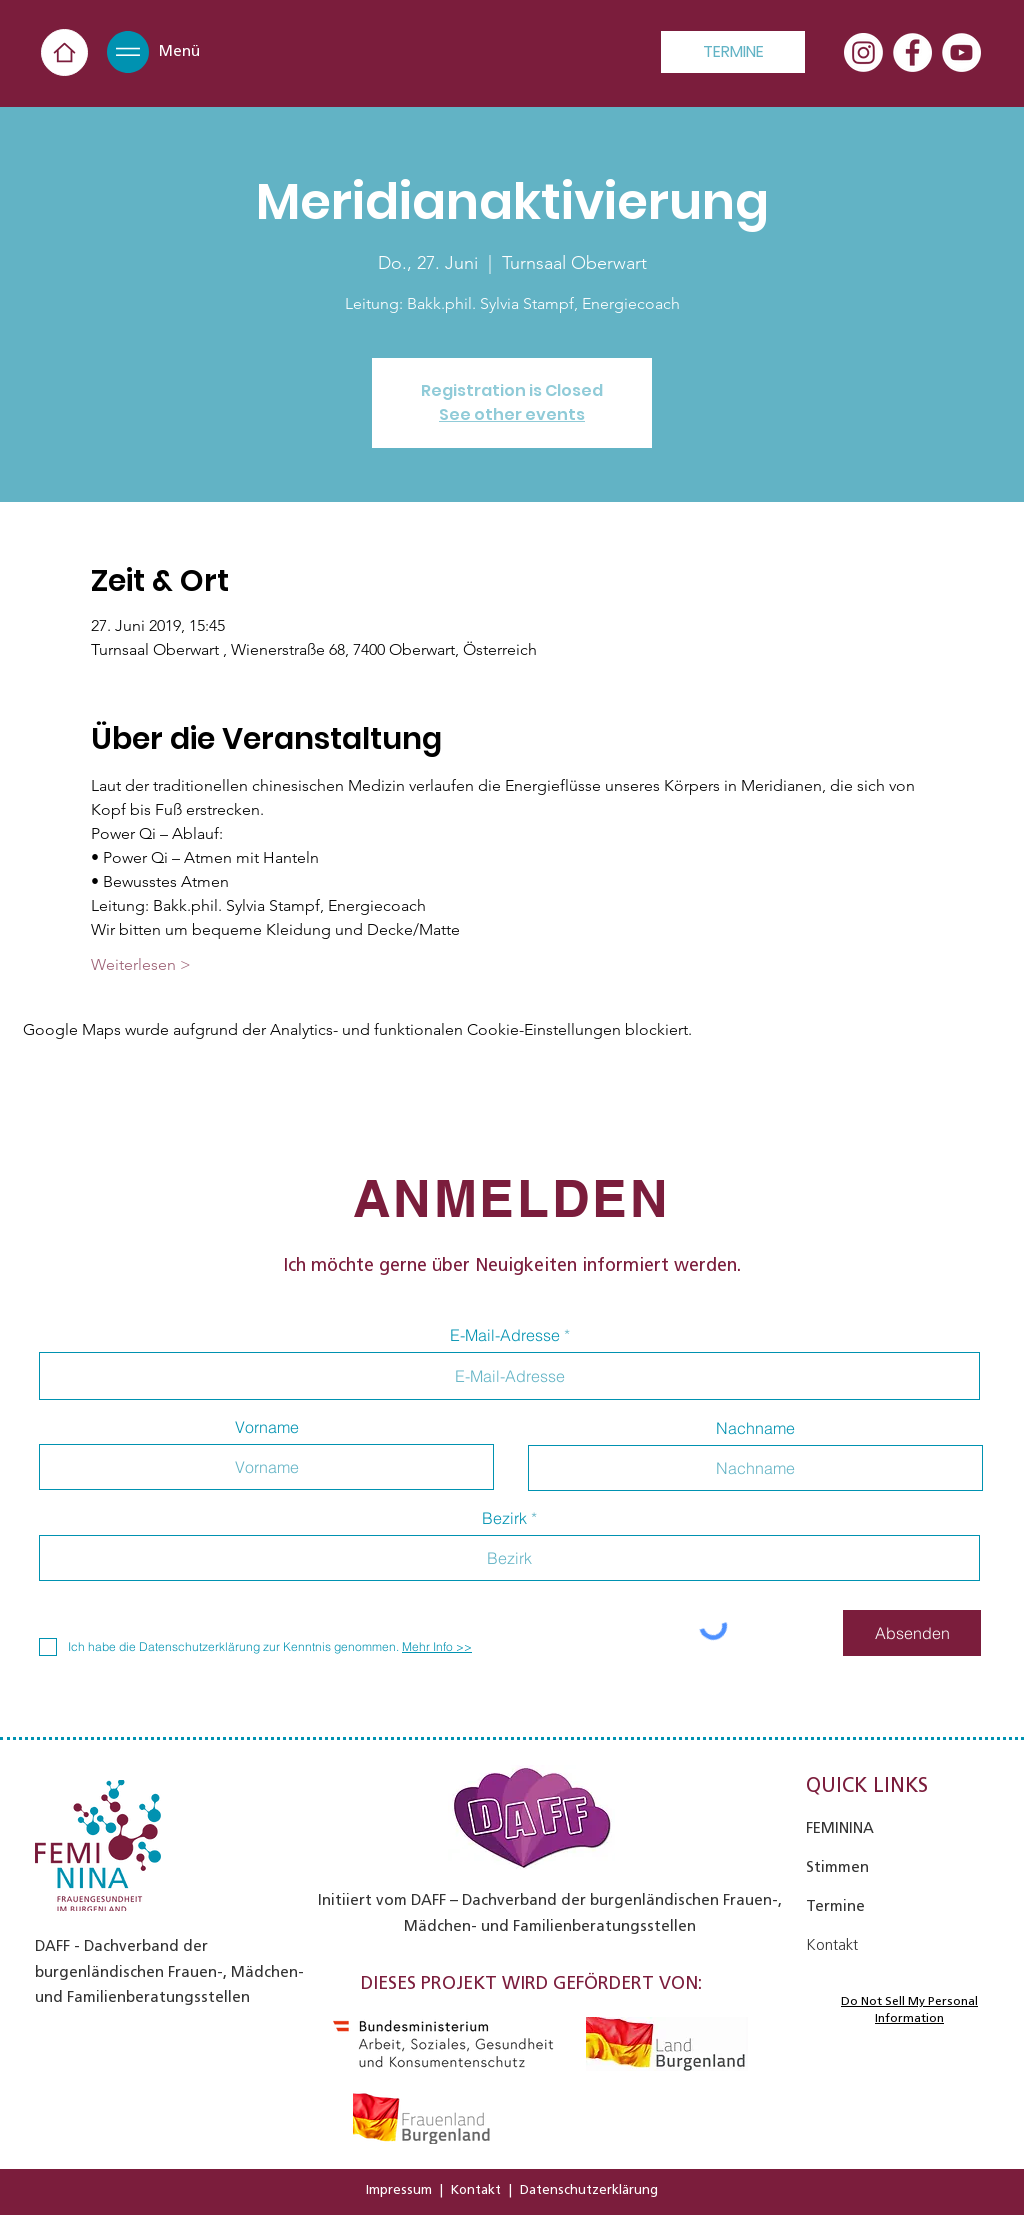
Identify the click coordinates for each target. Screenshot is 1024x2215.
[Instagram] (863, 52)
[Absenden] (912, 1633)
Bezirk (504, 1518)
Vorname (267, 1427)
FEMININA (840, 1828)
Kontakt (476, 2189)
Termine (835, 1906)
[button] (128, 52)
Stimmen (837, 1867)
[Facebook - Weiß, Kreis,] (912, 52)
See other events (512, 414)
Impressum (399, 2189)
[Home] (64, 52)
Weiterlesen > (141, 964)
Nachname (755, 1428)
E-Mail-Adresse (505, 1335)
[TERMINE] (733, 52)
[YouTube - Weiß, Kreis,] (961, 52)
